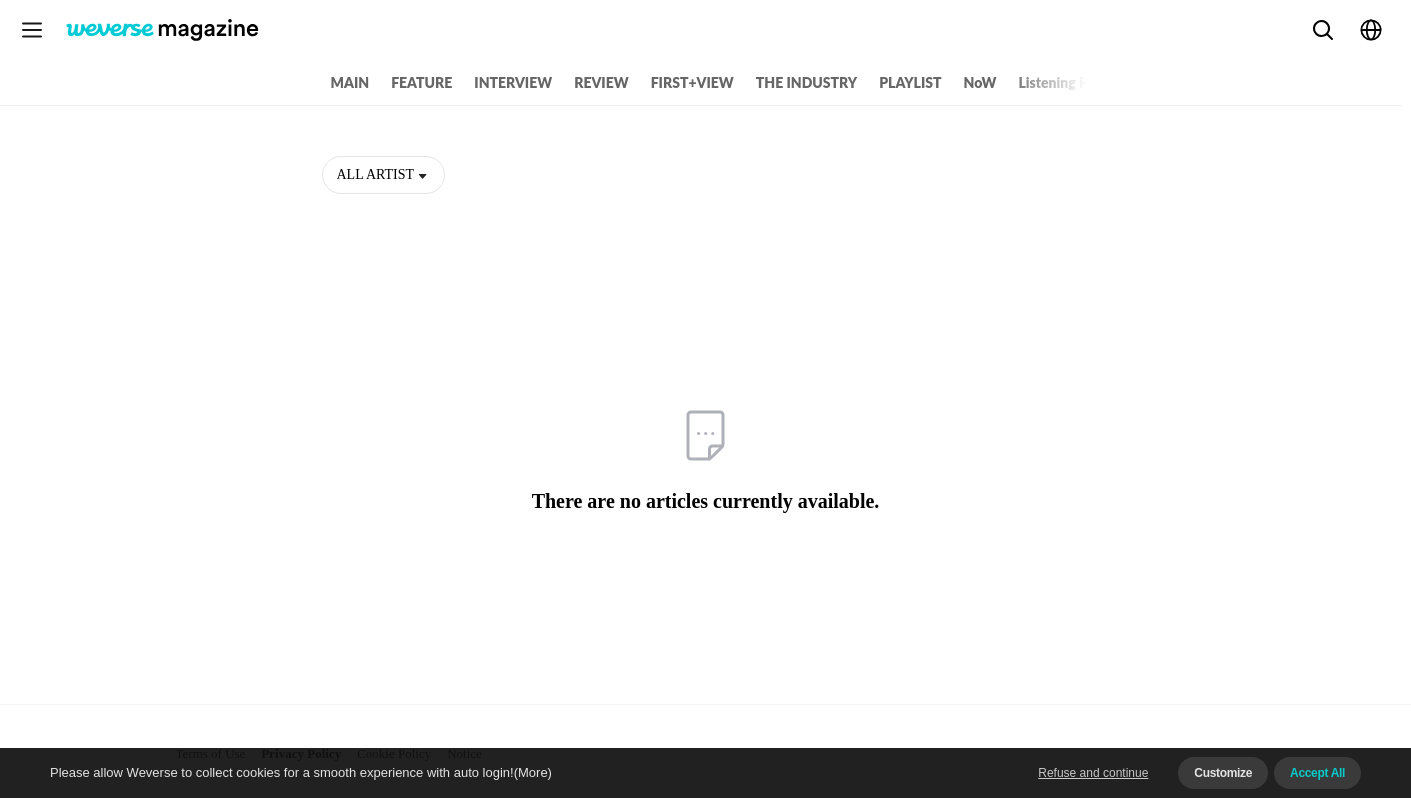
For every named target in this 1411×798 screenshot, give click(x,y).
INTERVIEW (513, 82)
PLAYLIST (910, 82)
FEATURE (421, 82)
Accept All (1317, 773)
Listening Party (1065, 82)
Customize (1223, 773)
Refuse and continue (1093, 773)
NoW (980, 82)
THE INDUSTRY (806, 82)
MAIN (350, 82)
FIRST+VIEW (692, 82)
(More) (533, 772)
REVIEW (601, 82)
